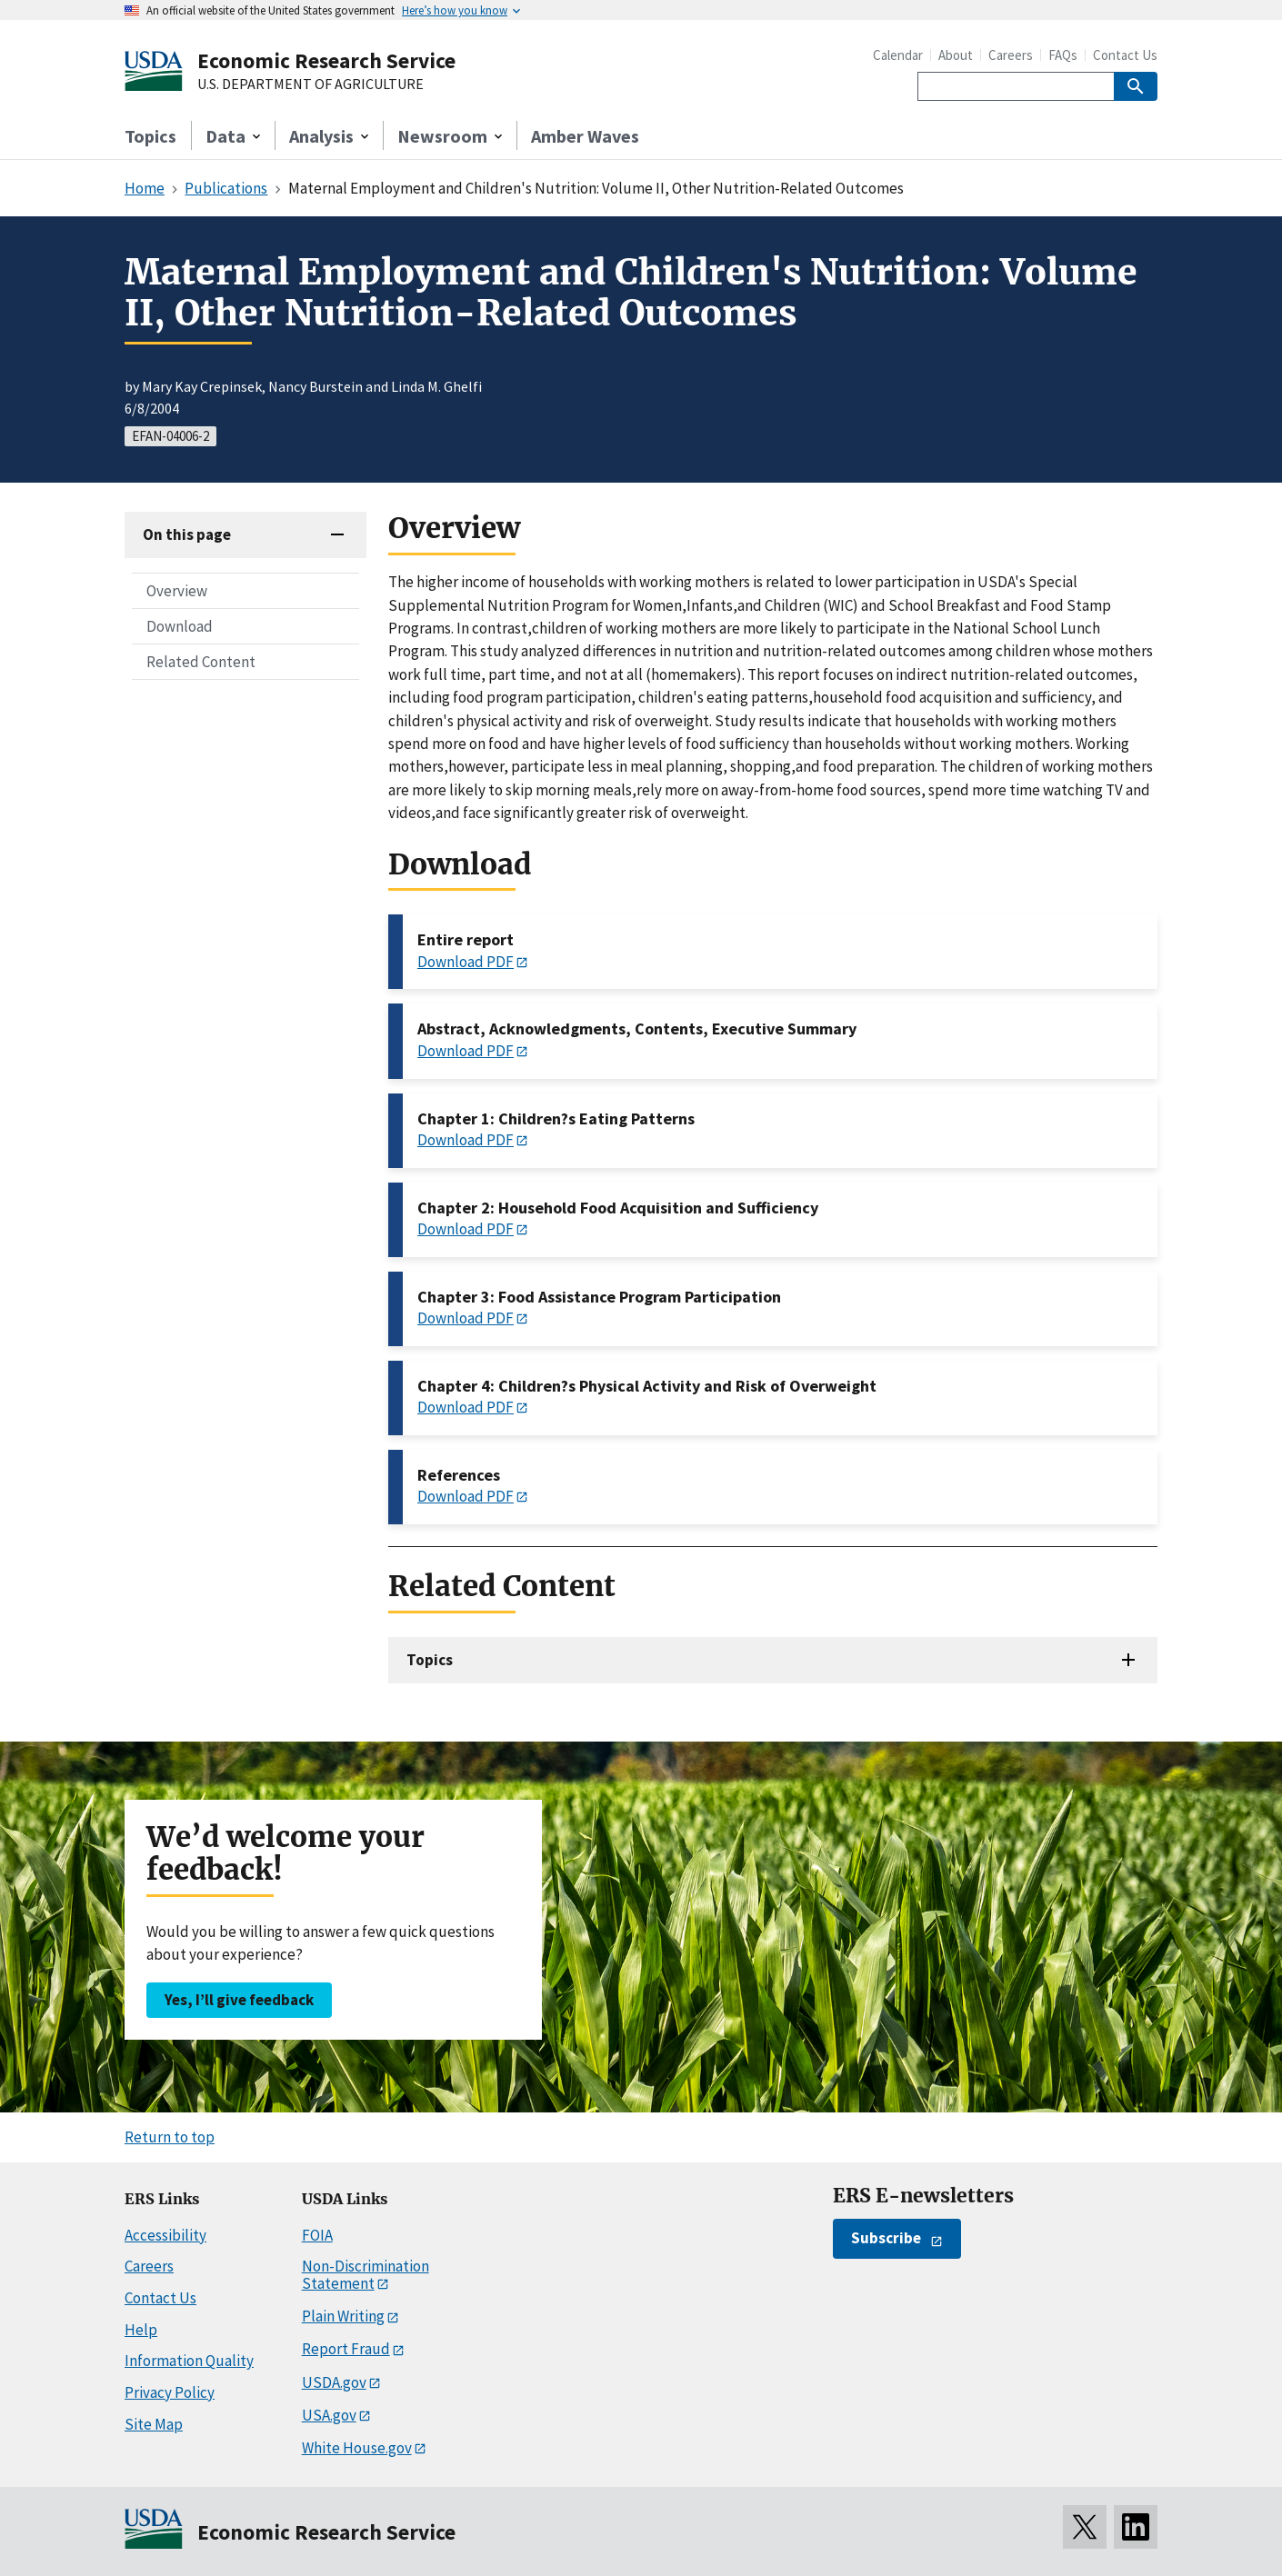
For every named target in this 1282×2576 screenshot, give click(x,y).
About (955, 55)
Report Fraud (346, 2349)
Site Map (154, 2424)
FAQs (1062, 55)
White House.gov (357, 2448)
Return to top (170, 2137)
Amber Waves (585, 136)
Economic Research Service (326, 60)
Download (179, 626)
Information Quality (189, 2361)
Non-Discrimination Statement (365, 2274)
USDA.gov (334, 2382)
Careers (1010, 55)
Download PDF (465, 962)
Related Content (200, 662)
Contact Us (1125, 55)
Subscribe (886, 2238)
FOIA (317, 2235)
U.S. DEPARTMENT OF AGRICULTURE (310, 84)
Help (141, 2330)
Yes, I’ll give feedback (239, 2000)
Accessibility (165, 2235)
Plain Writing (343, 2316)
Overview (176, 591)
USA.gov (329, 2415)
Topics (150, 136)
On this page (187, 534)
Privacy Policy (170, 2392)
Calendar (898, 55)
